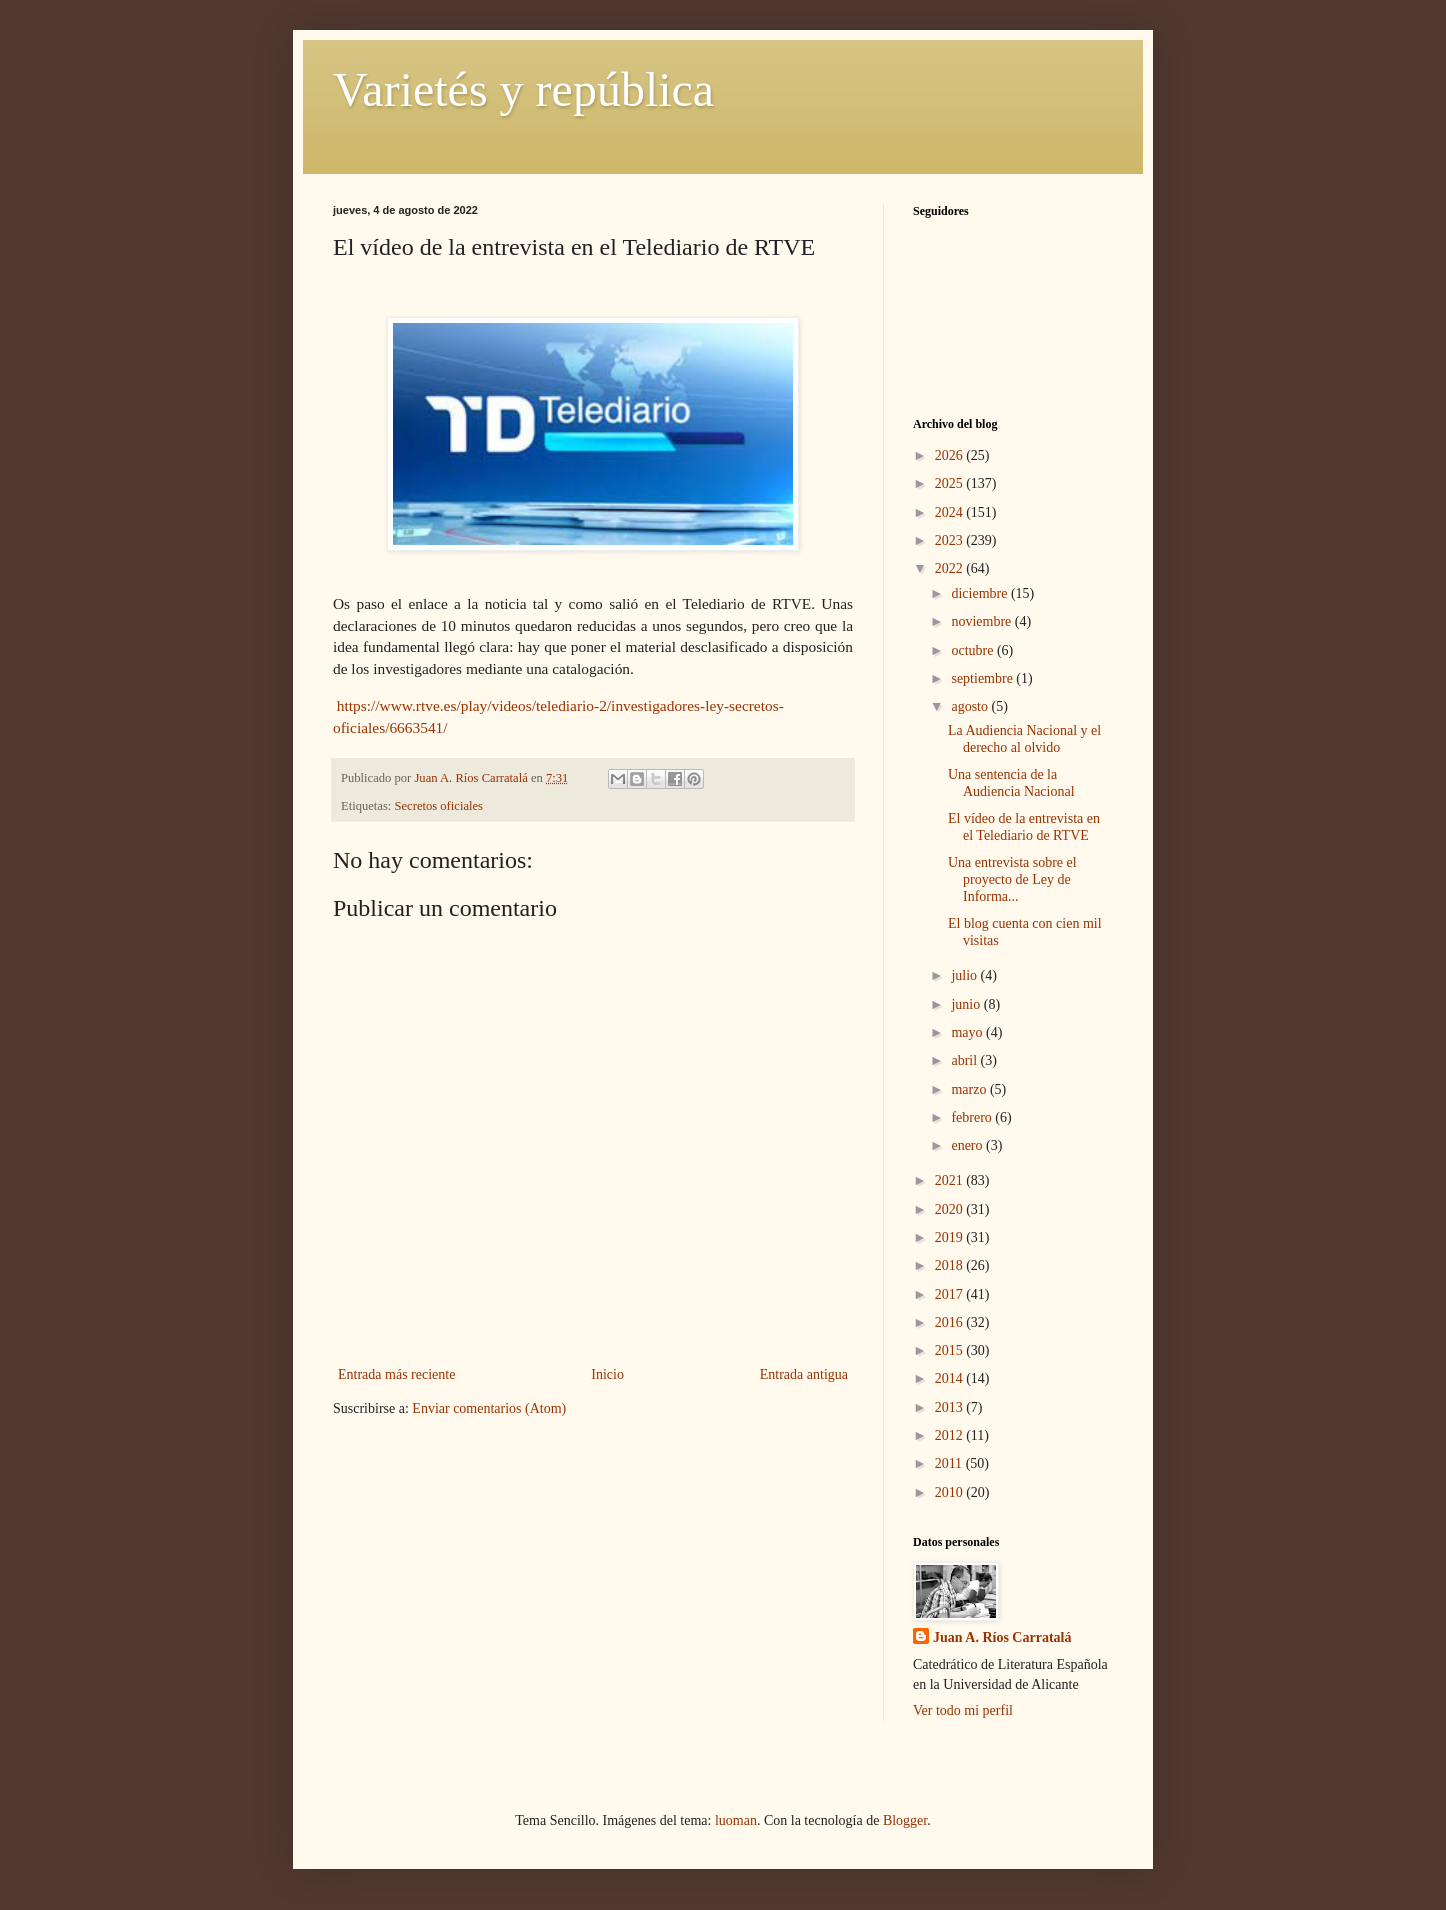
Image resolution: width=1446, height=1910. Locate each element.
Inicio (607, 1374)
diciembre (980, 593)
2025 (951, 483)
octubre (973, 650)
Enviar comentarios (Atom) (489, 1408)
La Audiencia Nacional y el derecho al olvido (1024, 739)
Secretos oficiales (439, 806)
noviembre (982, 621)
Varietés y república (523, 89)
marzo (970, 1089)
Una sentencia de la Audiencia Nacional (1011, 783)
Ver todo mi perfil (963, 1710)
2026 (951, 455)
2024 (951, 512)
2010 (951, 1492)
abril (965, 1060)
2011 (950, 1463)
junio (967, 1004)
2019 (951, 1237)
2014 (951, 1378)
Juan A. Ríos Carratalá (1002, 1637)
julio (965, 975)
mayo (968, 1032)
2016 (951, 1322)
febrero (973, 1117)
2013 (951, 1407)
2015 (951, 1350)
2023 (951, 540)
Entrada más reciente (396, 1374)
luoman (736, 1820)
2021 (951, 1180)
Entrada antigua (804, 1374)
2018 (951, 1265)
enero (968, 1145)
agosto (971, 706)
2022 (951, 568)
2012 (951, 1435)
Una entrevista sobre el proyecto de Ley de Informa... (1012, 879)
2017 (951, 1294)
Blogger (905, 1820)
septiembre (983, 678)
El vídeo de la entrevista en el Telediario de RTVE (1024, 827)
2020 (951, 1209)
